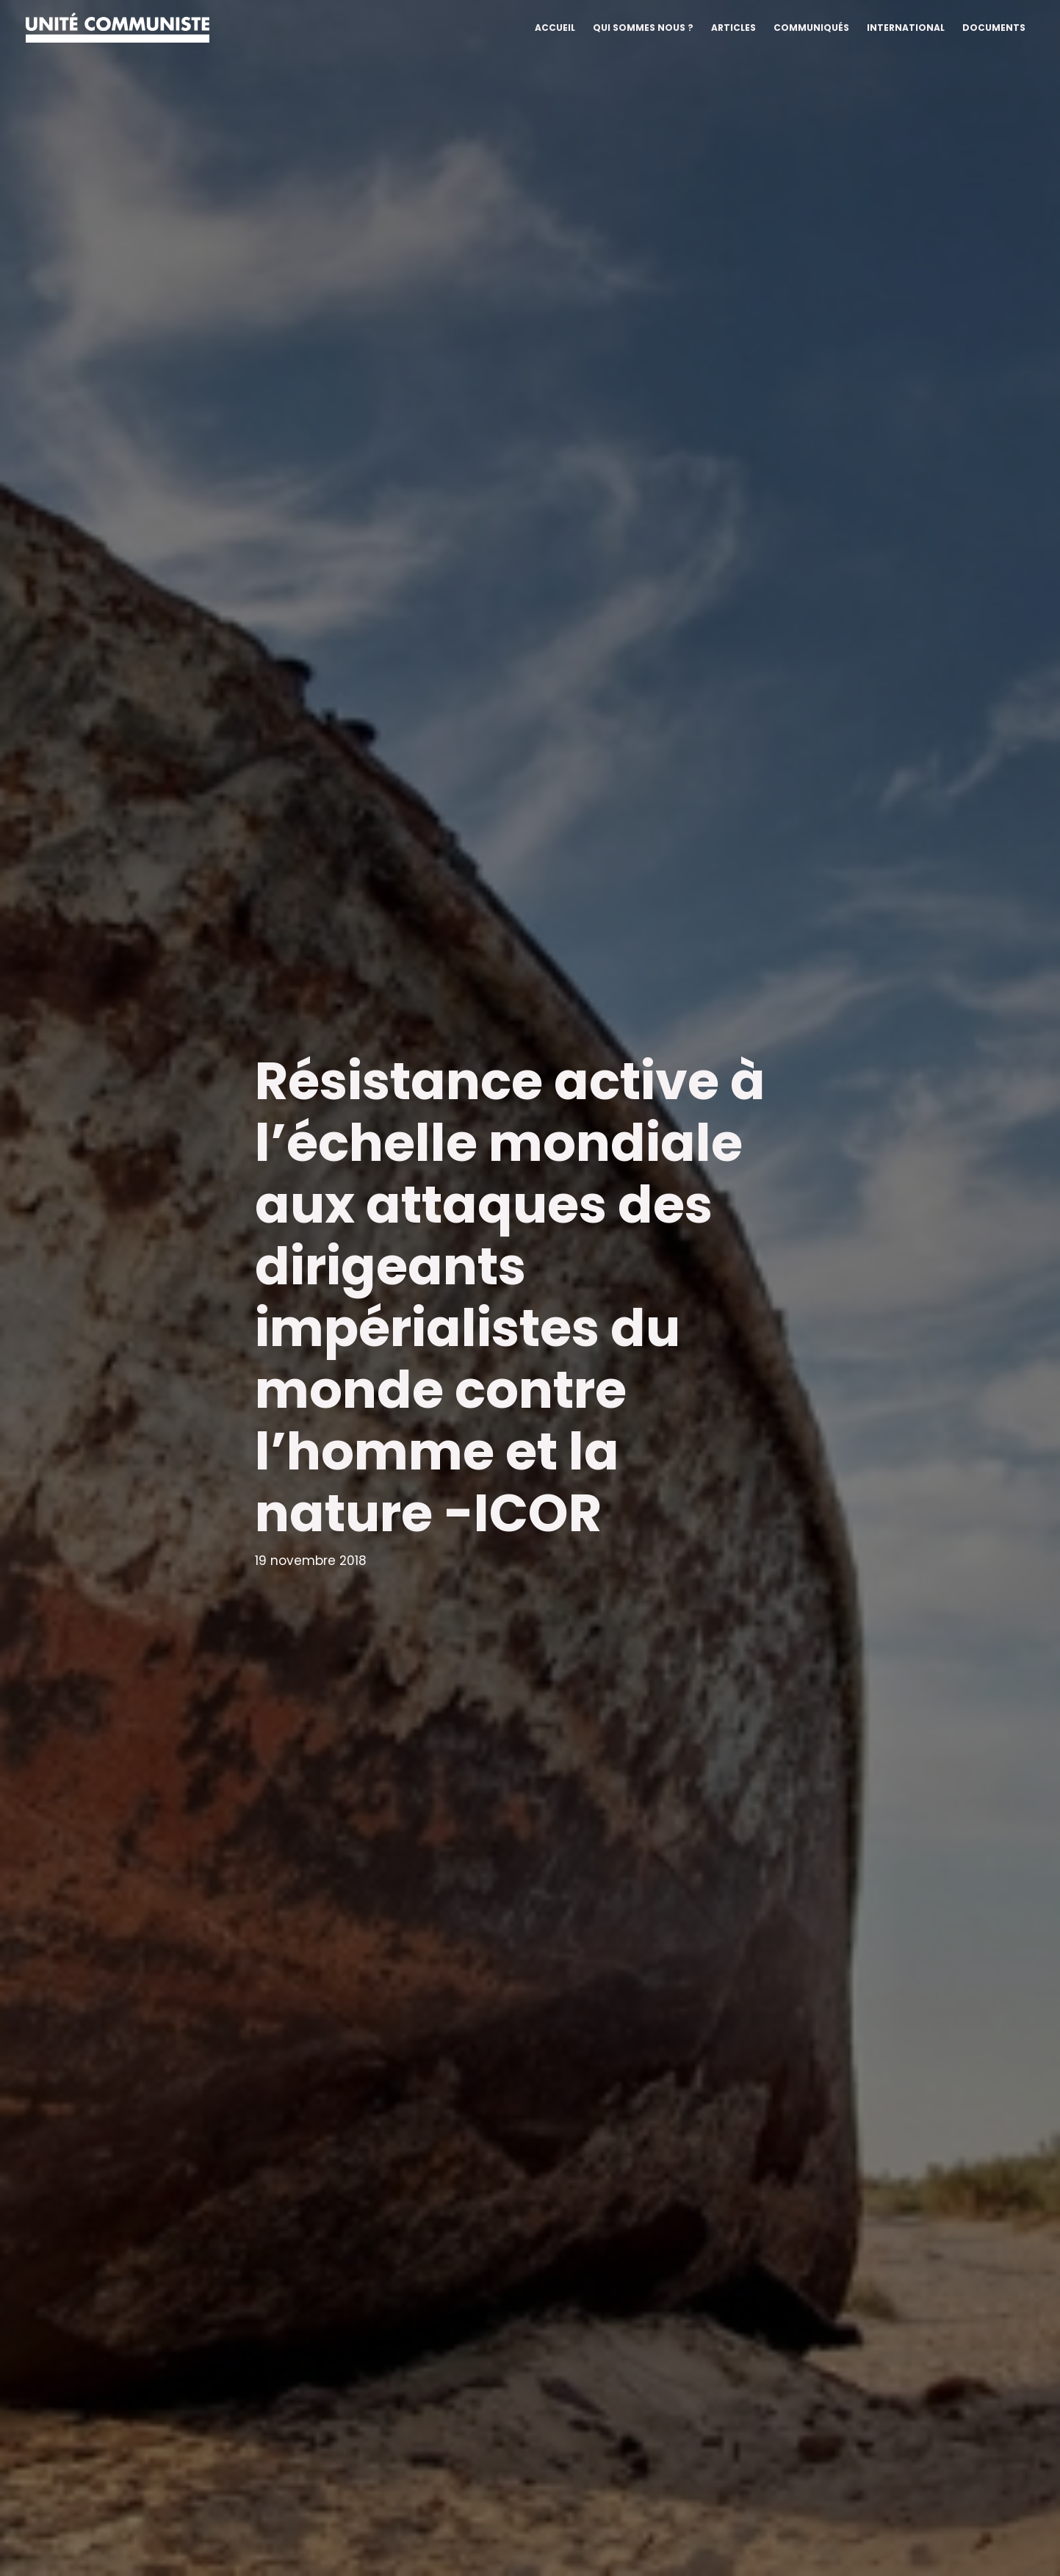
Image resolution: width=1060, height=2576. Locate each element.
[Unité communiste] (117, 26)
